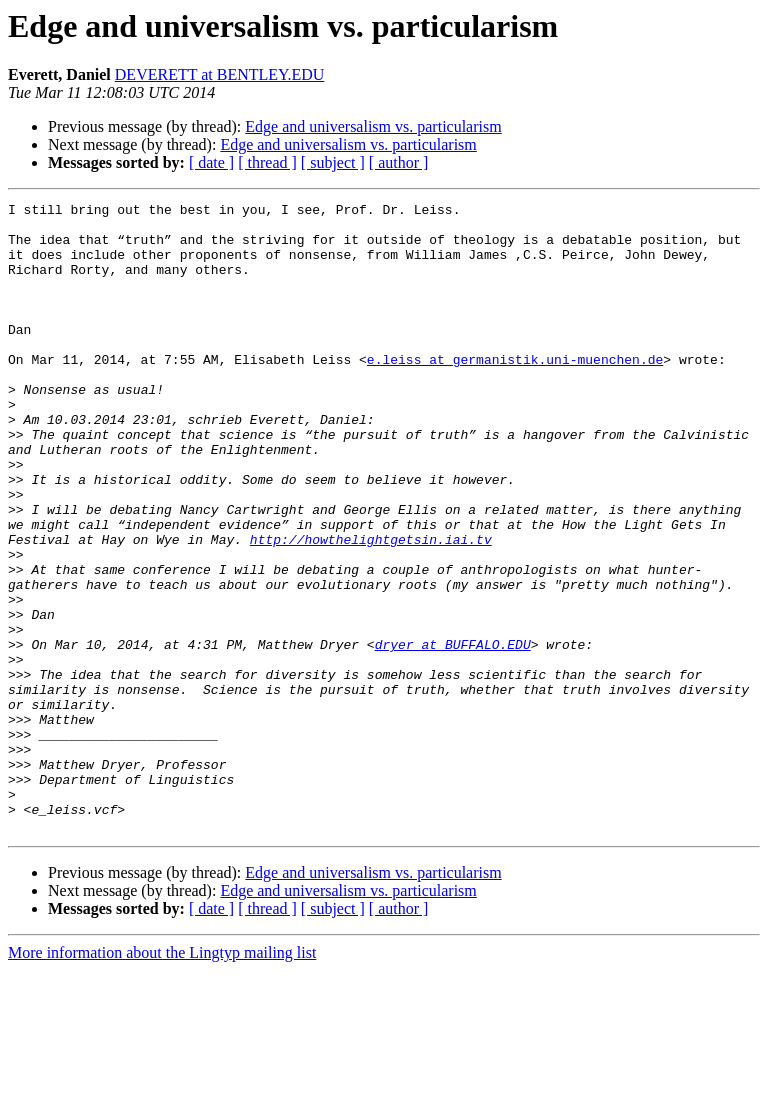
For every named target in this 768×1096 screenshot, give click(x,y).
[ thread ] (267, 162)
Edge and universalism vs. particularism (373, 126)
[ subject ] (333, 162)
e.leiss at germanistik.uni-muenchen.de (515, 392)
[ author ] (399, 162)
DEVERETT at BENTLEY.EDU (220, 74)
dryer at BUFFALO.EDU (453, 734)
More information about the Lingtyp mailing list (162, 1078)
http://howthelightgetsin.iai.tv (371, 608)
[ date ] (211, 162)
